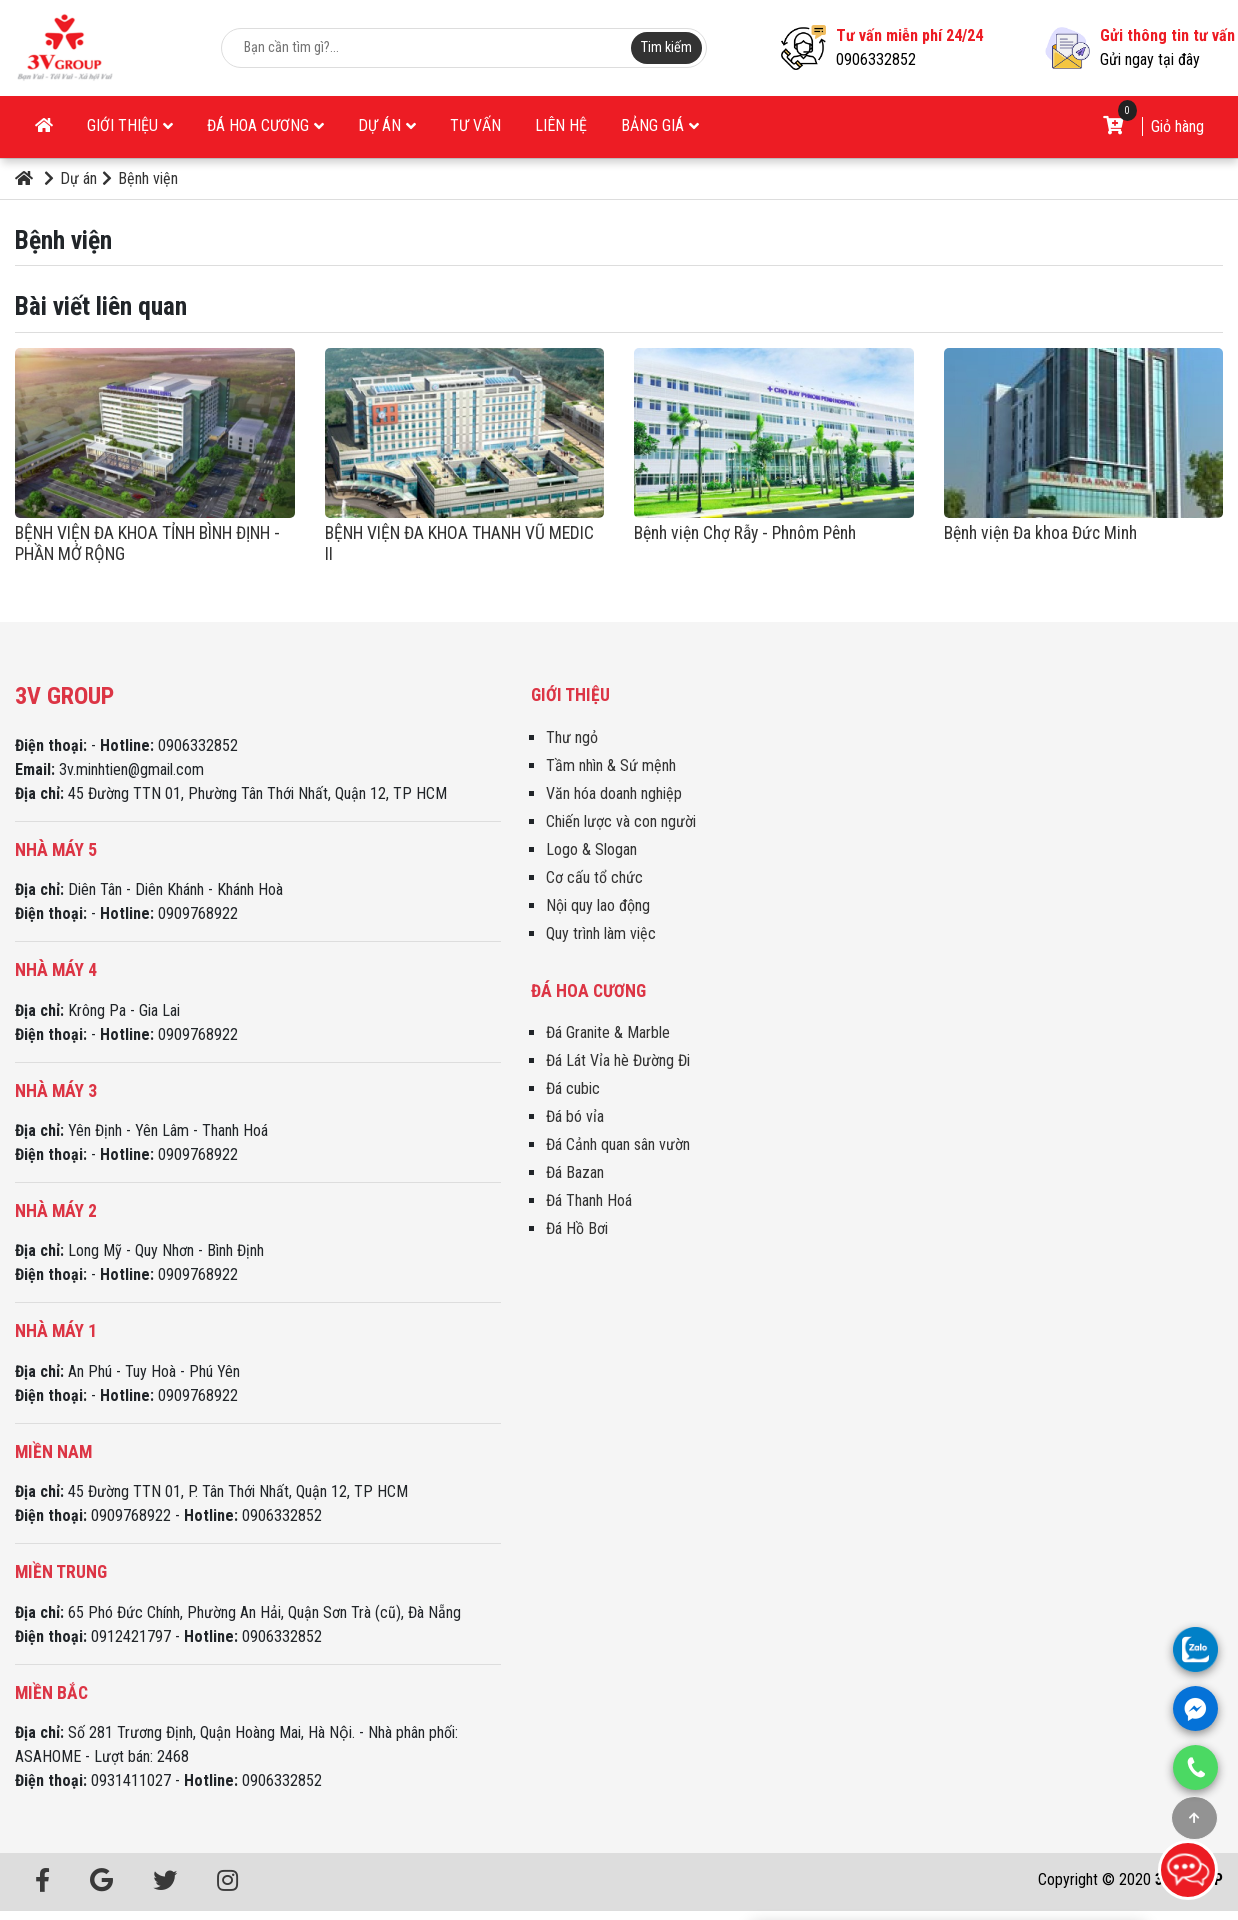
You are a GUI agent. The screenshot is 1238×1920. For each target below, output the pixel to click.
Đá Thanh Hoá (589, 1200)
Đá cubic (573, 1088)
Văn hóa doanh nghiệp (614, 793)
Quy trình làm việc (601, 933)
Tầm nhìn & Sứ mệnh (611, 765)
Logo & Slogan (591, 849)
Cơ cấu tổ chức (594, 877)
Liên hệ (561, 125)
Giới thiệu (130, 125)
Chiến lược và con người (621, 821)
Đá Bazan (575, 1172)
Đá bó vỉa (575, 1116)
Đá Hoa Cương (265, 125)
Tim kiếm (666, 47)
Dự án (387, 125)
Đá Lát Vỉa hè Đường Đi (618, 1060)
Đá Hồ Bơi (577, 1228)
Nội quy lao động (598, 905)
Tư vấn (475, 125)
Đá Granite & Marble (608, 1032)
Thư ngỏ (572, 737)
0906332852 (876, 59)
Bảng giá (660, 125)
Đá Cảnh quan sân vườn (618, 1144)
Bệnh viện (140, 178)
